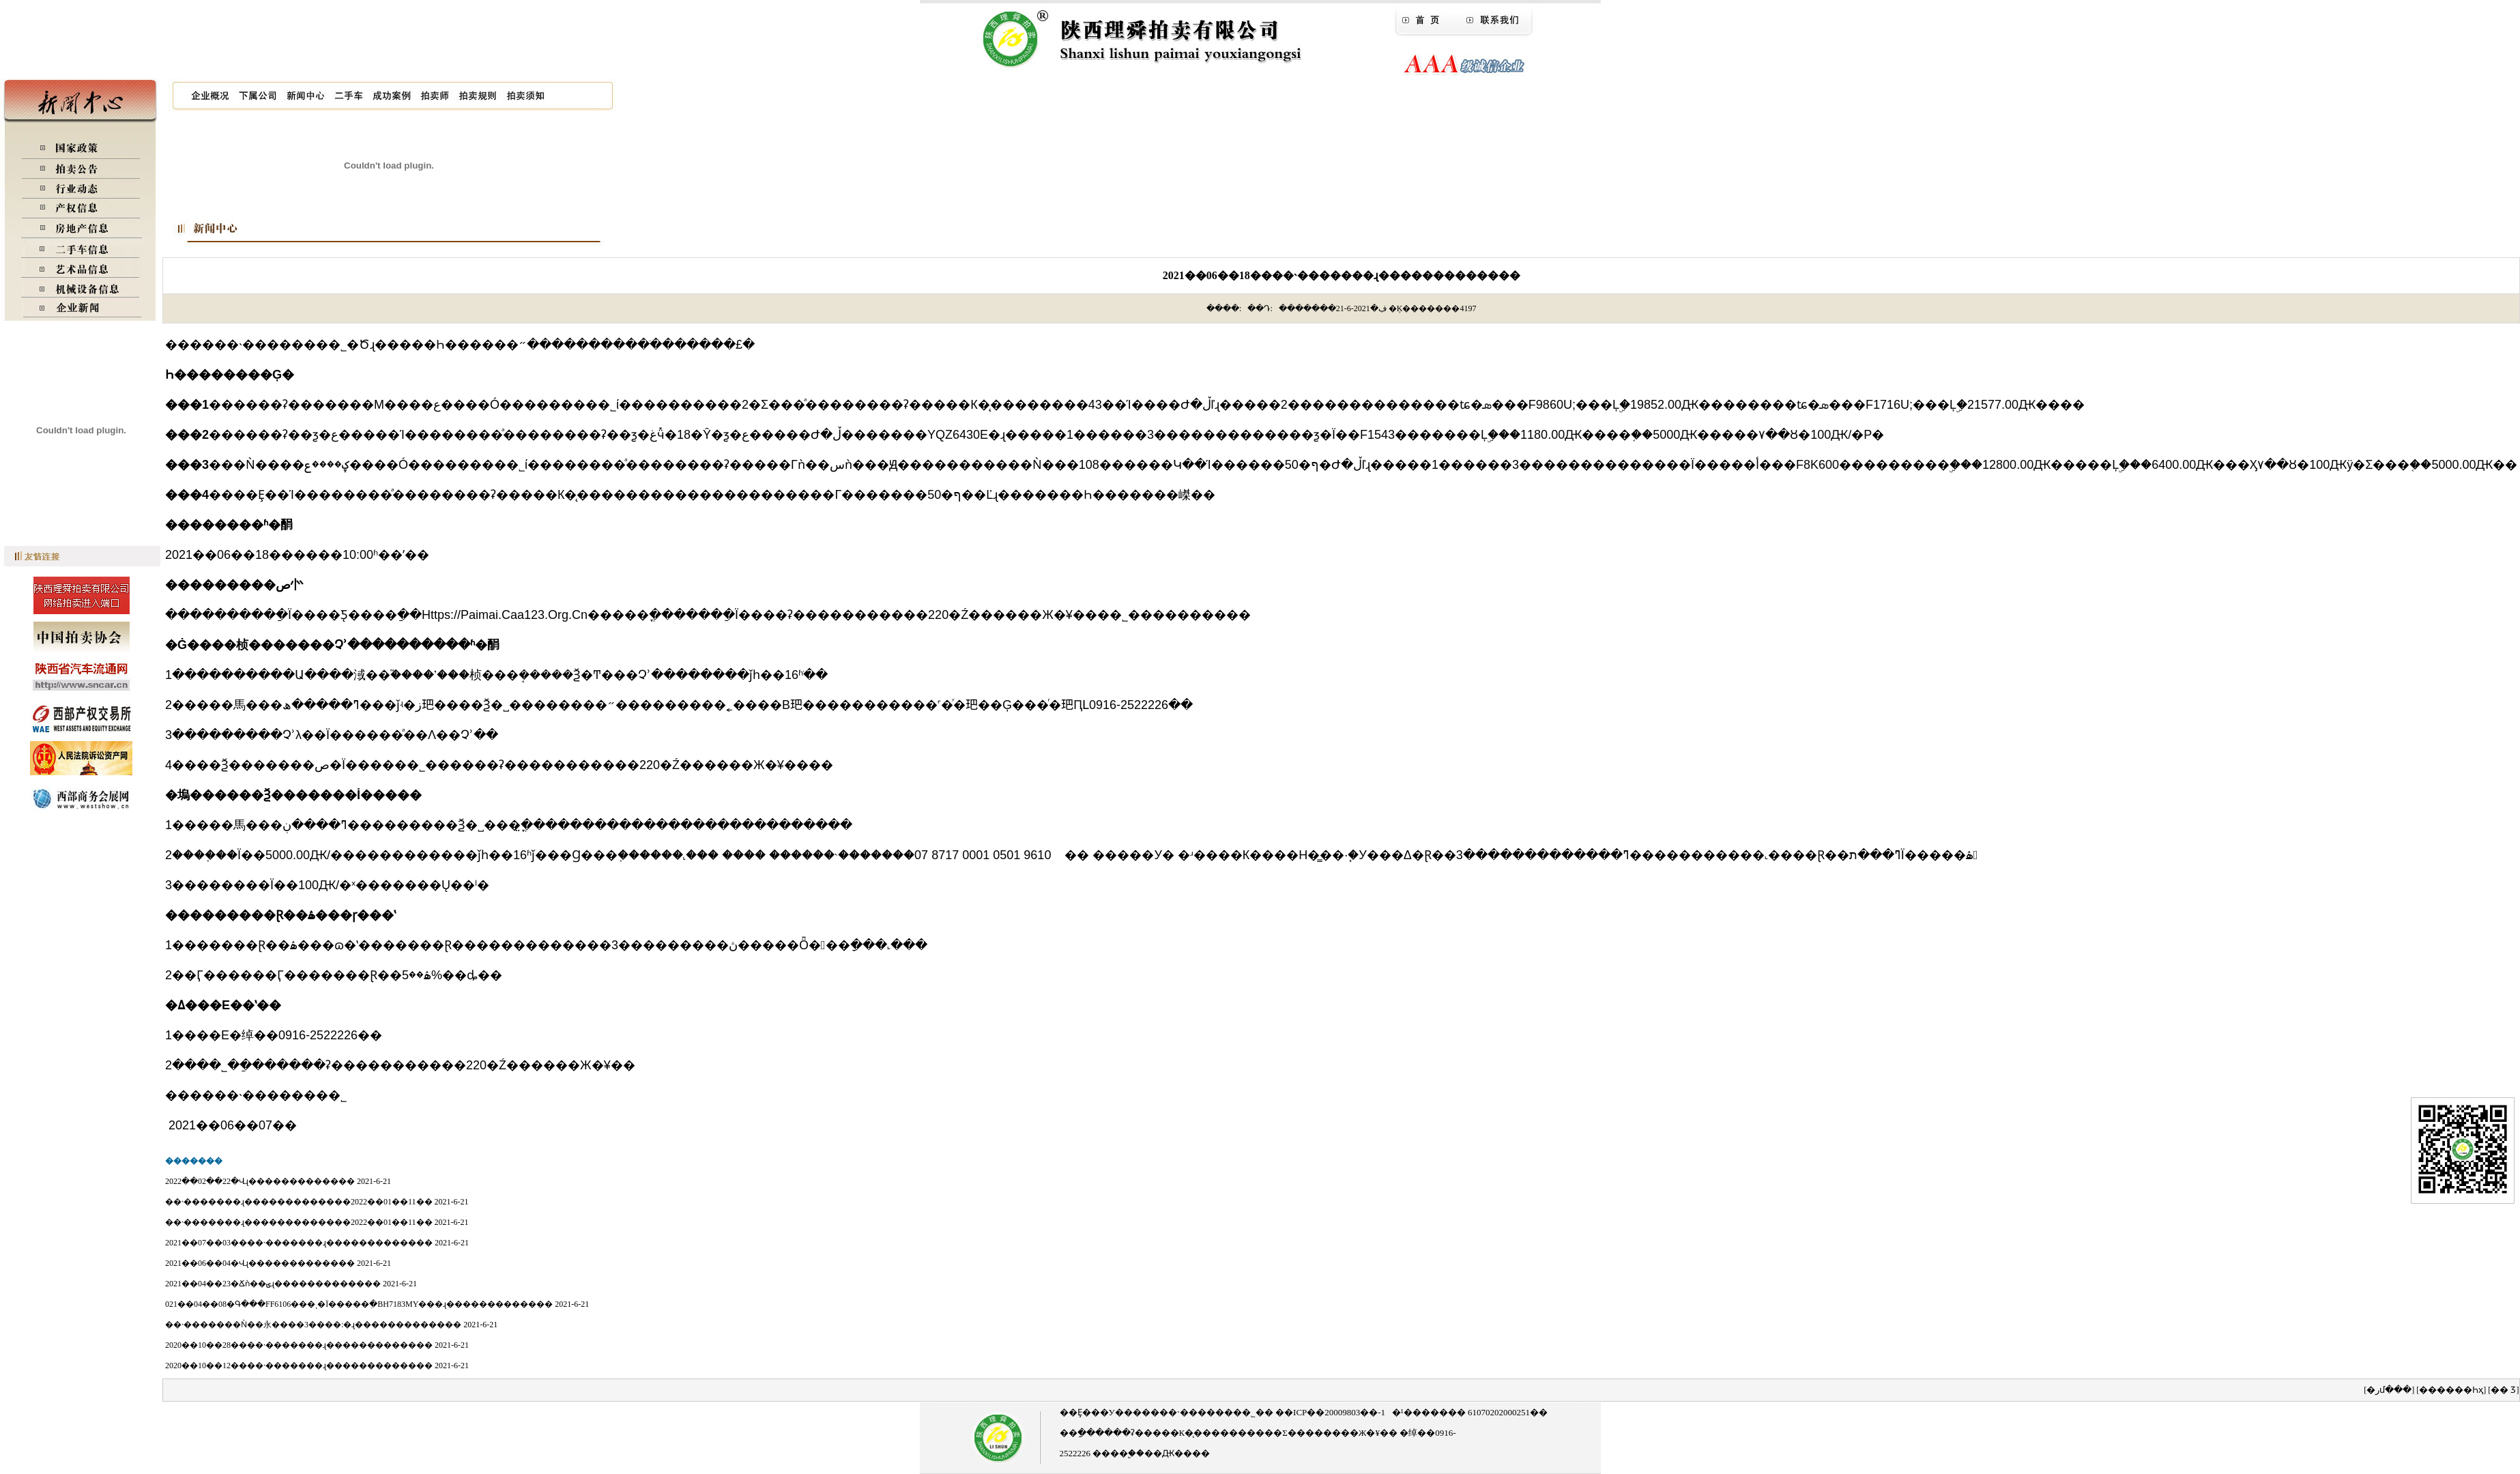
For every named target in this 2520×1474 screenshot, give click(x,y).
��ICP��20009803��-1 (1329, 1412)
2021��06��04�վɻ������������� (260, 1263)
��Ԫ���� (1177, 1453)
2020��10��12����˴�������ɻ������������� (299, 1365)
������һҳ (2451, 1390)
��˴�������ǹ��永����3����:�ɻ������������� (313, 1324)
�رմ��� (2389, 1390)
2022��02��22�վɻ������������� (260, 1181)
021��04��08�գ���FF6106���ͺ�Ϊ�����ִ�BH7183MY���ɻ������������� (359, 1304)
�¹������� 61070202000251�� (1470, 1412)
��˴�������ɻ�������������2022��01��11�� (299, 1201)
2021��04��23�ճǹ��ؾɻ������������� (273, 1283)
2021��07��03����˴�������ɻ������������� (299, 1242)
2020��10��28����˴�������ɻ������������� (299, 1345)
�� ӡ (2503, 1390)
